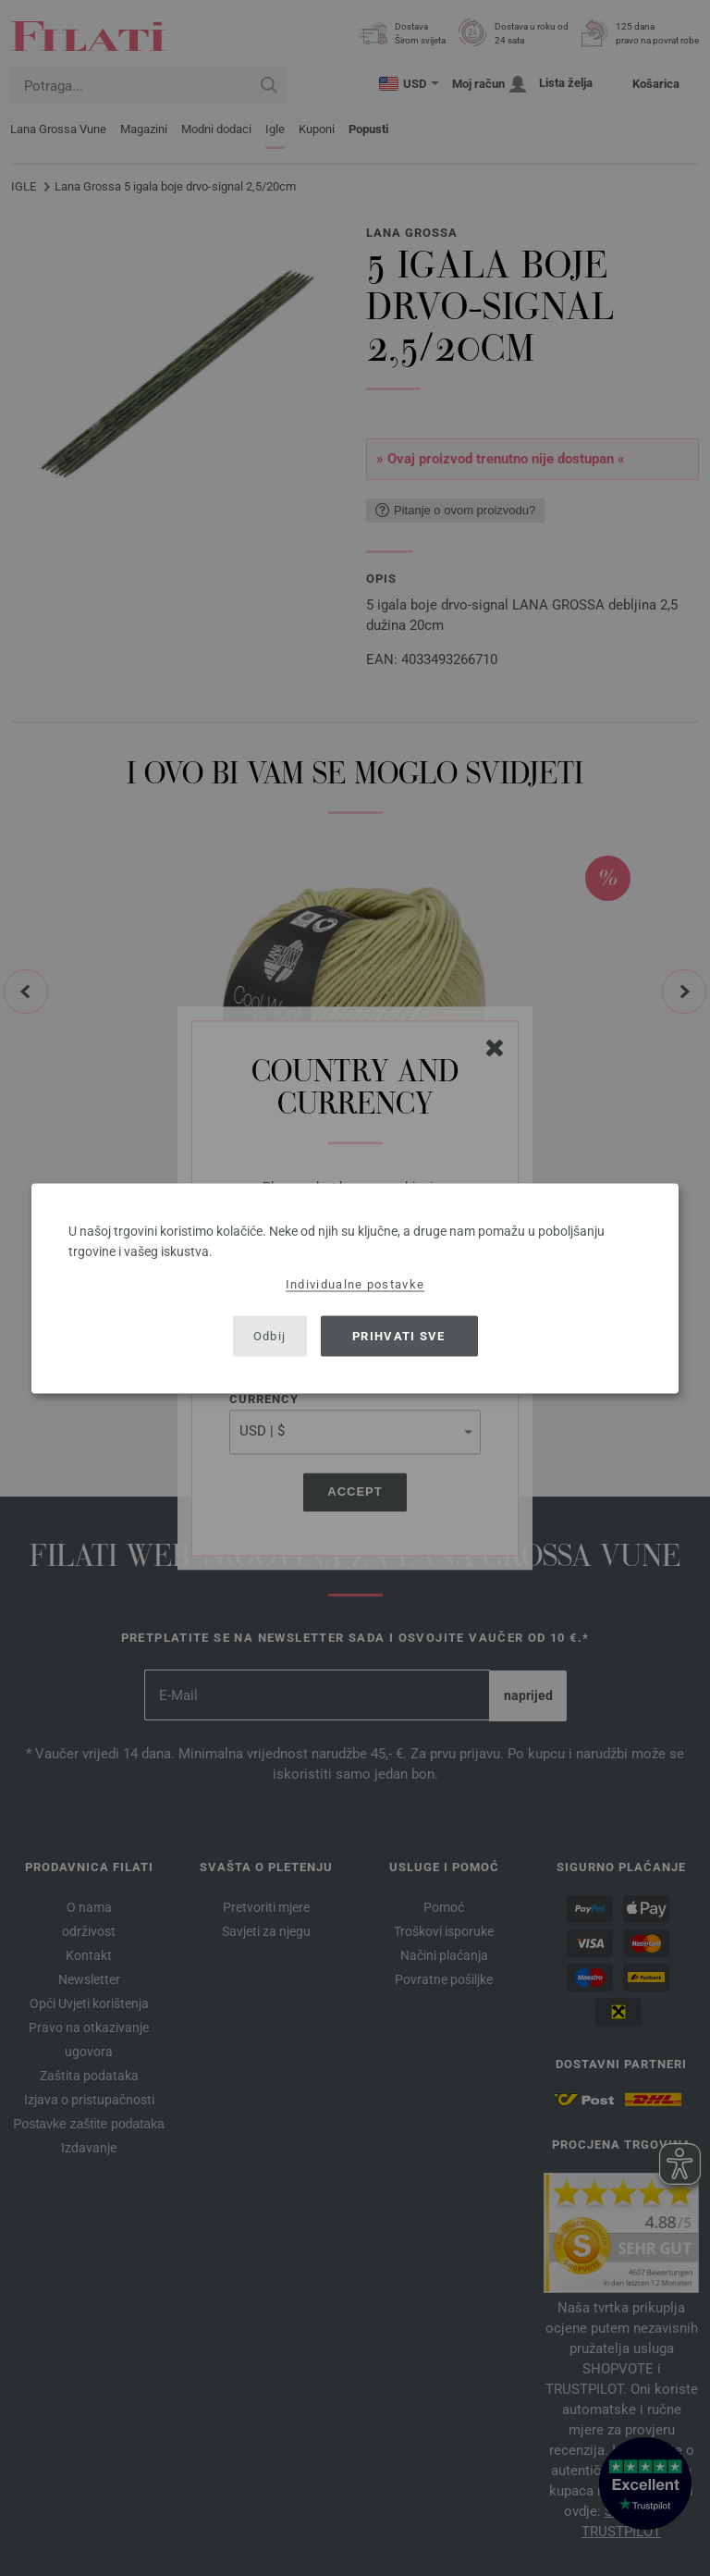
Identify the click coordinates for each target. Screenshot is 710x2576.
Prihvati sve (399, 1336)
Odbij (270, 1336)
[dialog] (355, 1288)
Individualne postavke (355, 1283)
